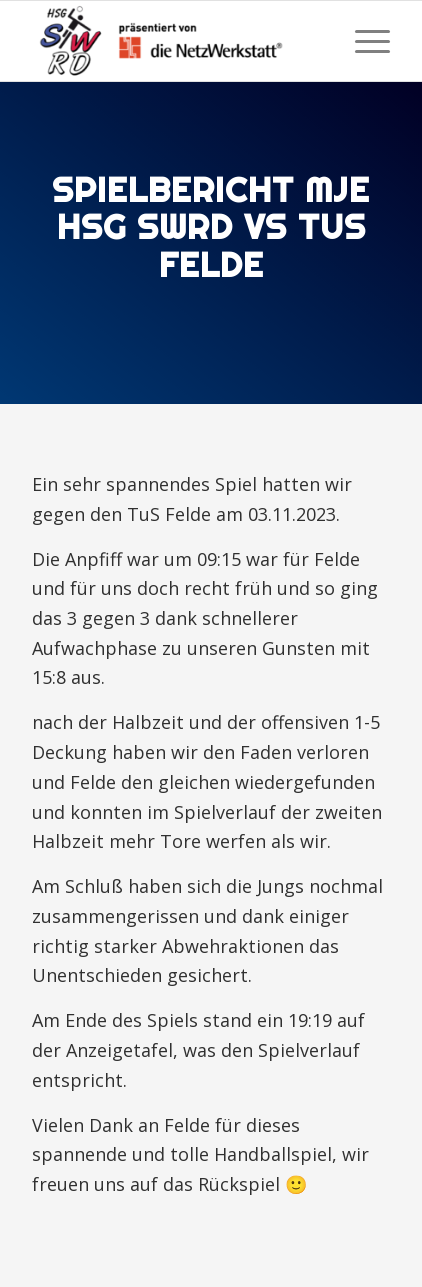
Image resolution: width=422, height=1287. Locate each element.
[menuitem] (362, 41)
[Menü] (362, 41)
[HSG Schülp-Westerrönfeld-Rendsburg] (175, 41)
